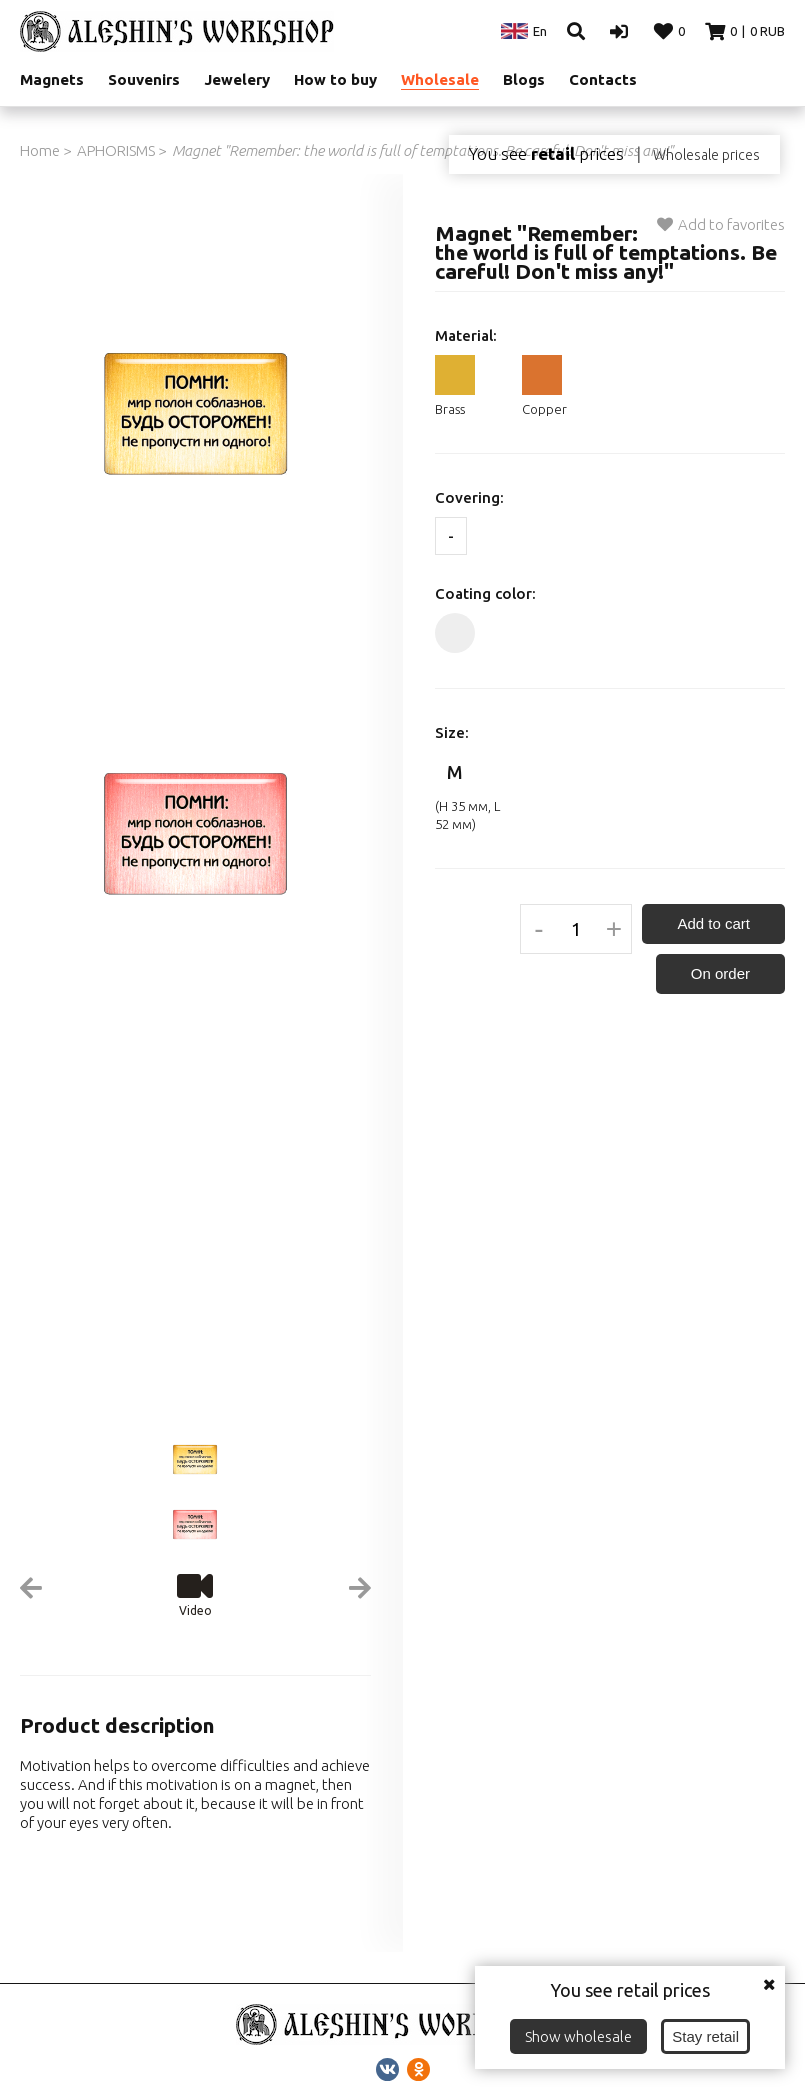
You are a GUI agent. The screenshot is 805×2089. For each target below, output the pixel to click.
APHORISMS (116, 150)
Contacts (603, 79)
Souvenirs (144, 79)
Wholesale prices (706, 155)
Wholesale (440, 79)
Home (40, 150)
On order (720, 973)
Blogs (524, 79)
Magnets (52, 79)
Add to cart (713, 923)
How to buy (335, 79)
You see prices (546, 154)
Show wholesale (578, 2036)
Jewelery (237, 79)
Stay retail (705, 2036)
